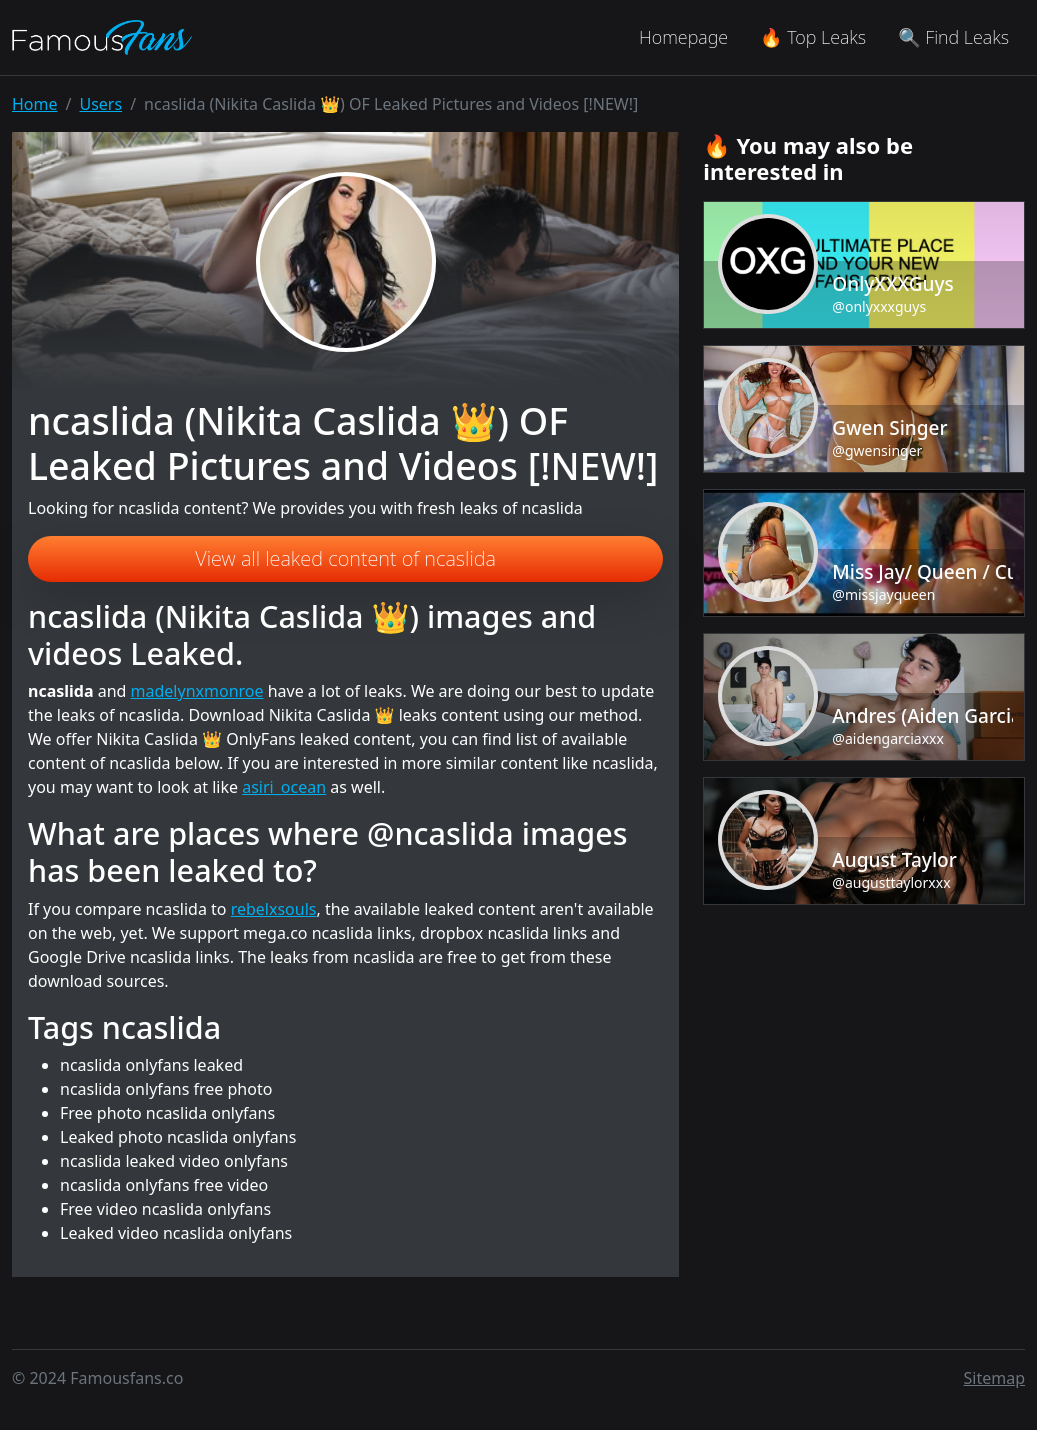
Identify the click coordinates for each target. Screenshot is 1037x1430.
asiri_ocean (284, 787)
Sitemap (995, 1378)
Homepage (683, 37)
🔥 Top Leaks (813, 37)
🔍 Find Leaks (953, 37)
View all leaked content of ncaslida (345, 558)
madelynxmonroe (197, 691)
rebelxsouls (274, 909)
